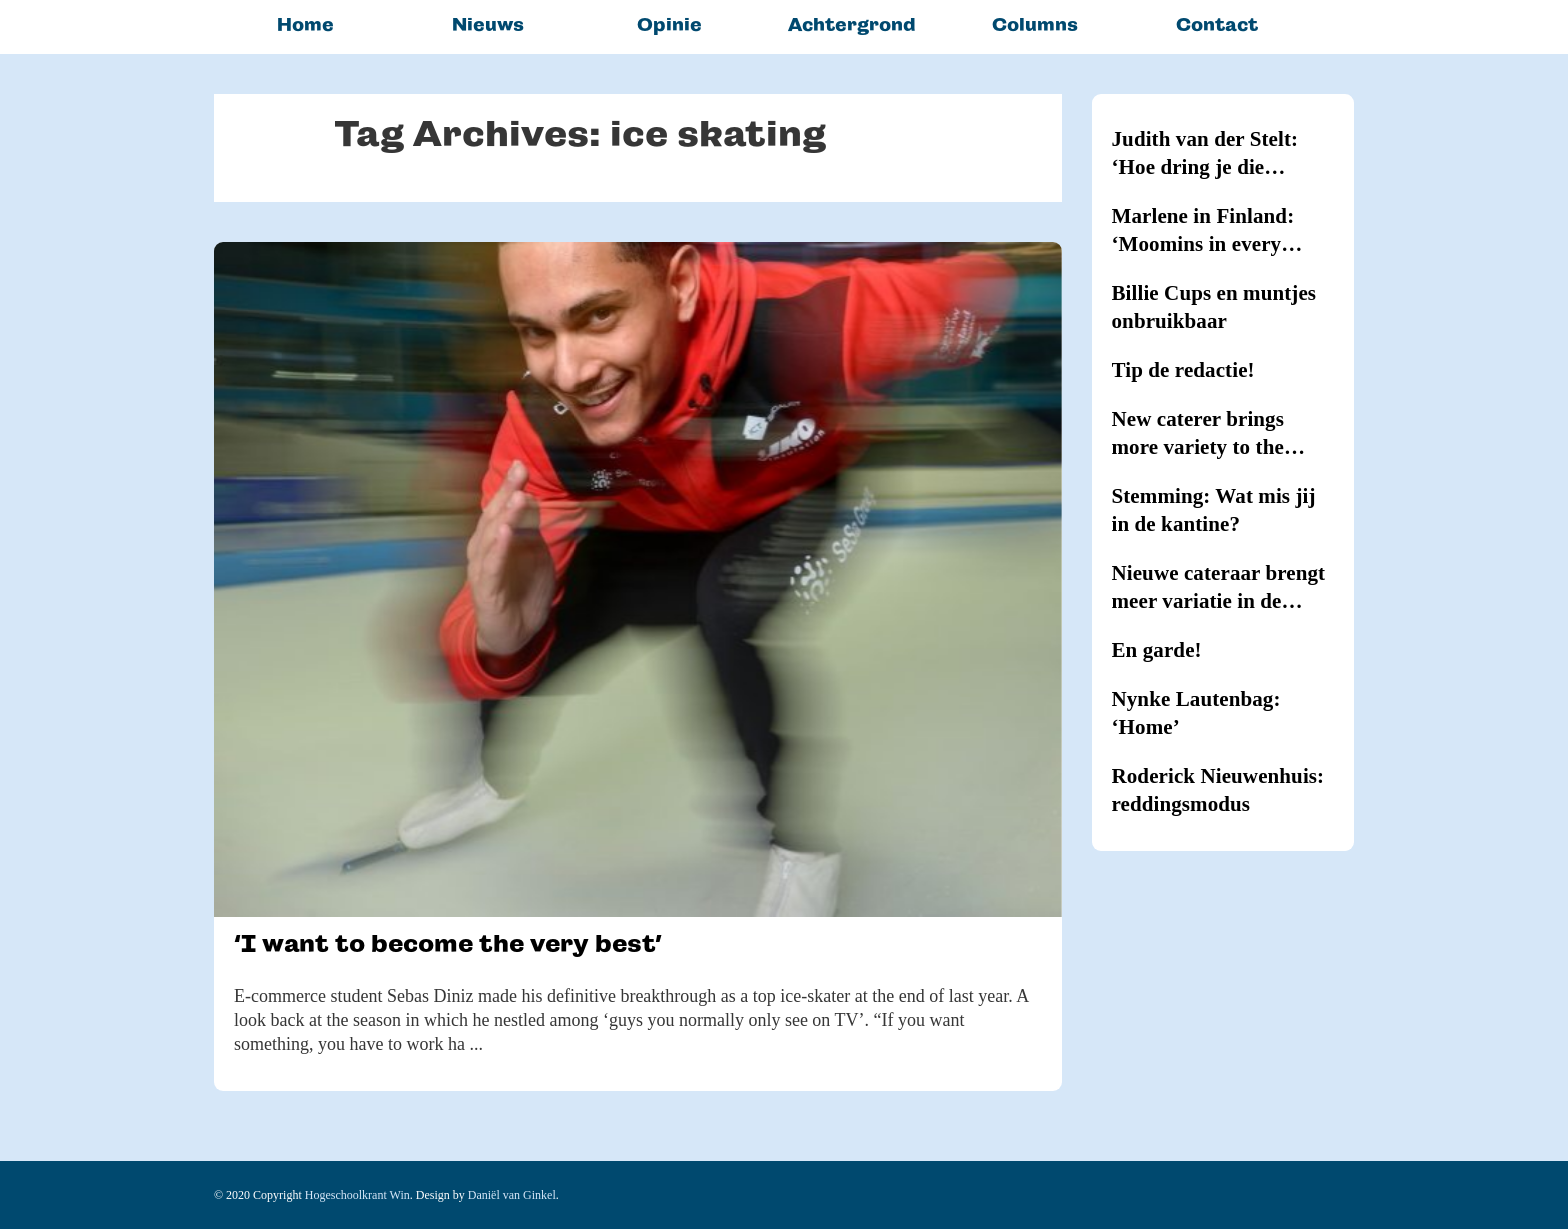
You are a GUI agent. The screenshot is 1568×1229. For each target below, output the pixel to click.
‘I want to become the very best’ (447, 943)
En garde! (1157, 650)
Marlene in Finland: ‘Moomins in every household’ (1203, 231)
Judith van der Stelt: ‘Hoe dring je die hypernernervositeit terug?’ (1205, 154)
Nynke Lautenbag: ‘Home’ (1196, 713)
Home (305, 24)
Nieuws (488, 24)
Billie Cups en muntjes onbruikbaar (1214, 307)
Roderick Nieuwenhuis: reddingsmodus (1218, 790)
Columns (1035, 24)
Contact (1217, 24)
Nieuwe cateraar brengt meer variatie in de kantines (1219, 588)
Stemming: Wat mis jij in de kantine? (1214, 510)
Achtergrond (852, 24)
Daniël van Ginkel (512, 1195)
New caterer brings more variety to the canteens (1198, 434)
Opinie (669, 24)
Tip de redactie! (1183, 370)
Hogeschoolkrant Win (357, 1195)
